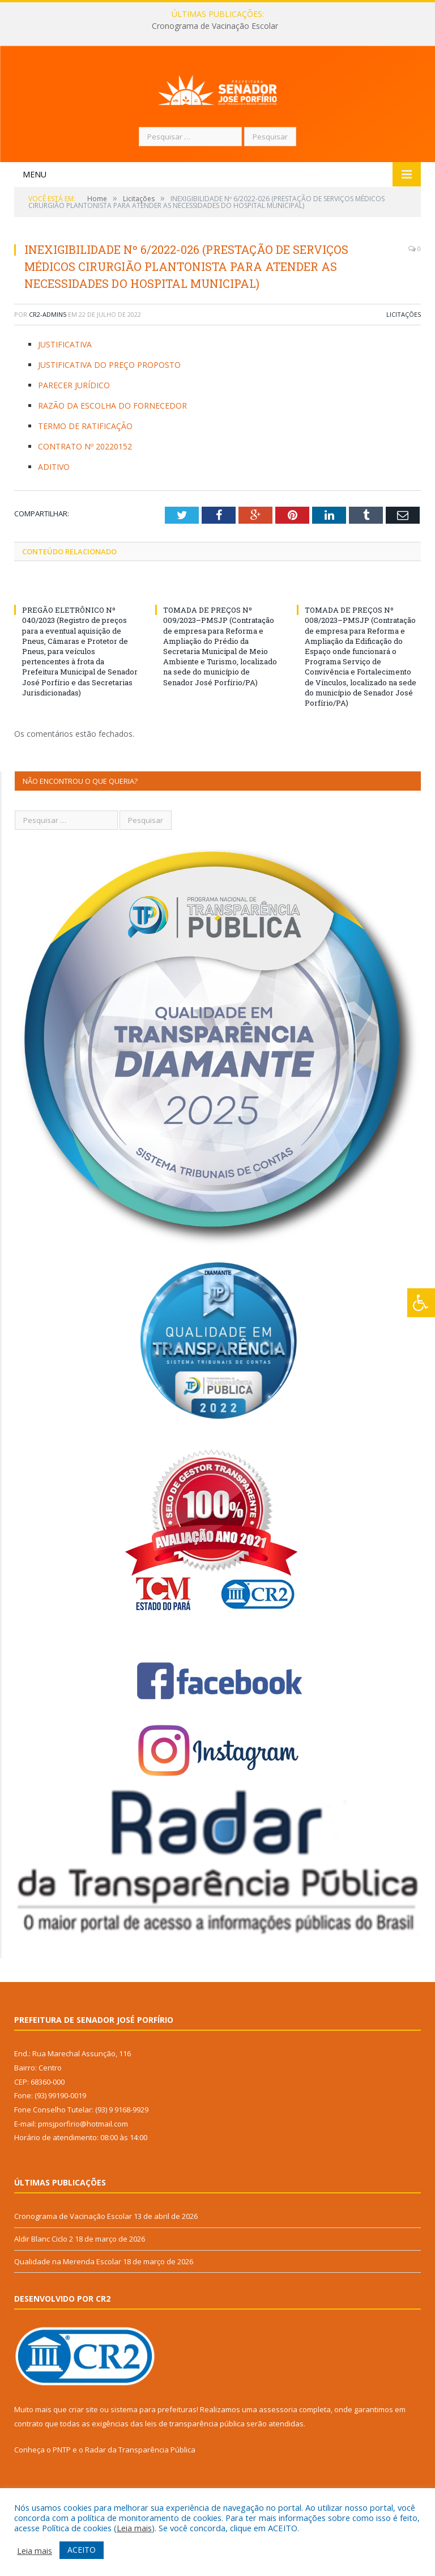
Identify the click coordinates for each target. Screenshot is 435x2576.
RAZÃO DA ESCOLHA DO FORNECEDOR (112, 447)
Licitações (403, 355)
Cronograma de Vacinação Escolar (215, 26)
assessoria (278, 2451)
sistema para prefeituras (153, 2451)
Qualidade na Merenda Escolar (67, 2303)
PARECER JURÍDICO (74, 426)
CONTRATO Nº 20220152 (85, 487)
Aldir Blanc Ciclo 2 (43, 2280)
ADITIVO (54, 508)
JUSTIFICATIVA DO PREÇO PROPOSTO (109, 406)
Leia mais (134, 2527)
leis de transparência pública (195, 2465)
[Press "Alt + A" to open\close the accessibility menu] (421, 1302)
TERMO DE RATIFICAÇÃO (85, 467)
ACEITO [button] (81, 2549)
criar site (83, 2451)
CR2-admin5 (47, 355)
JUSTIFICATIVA (65, 386)
